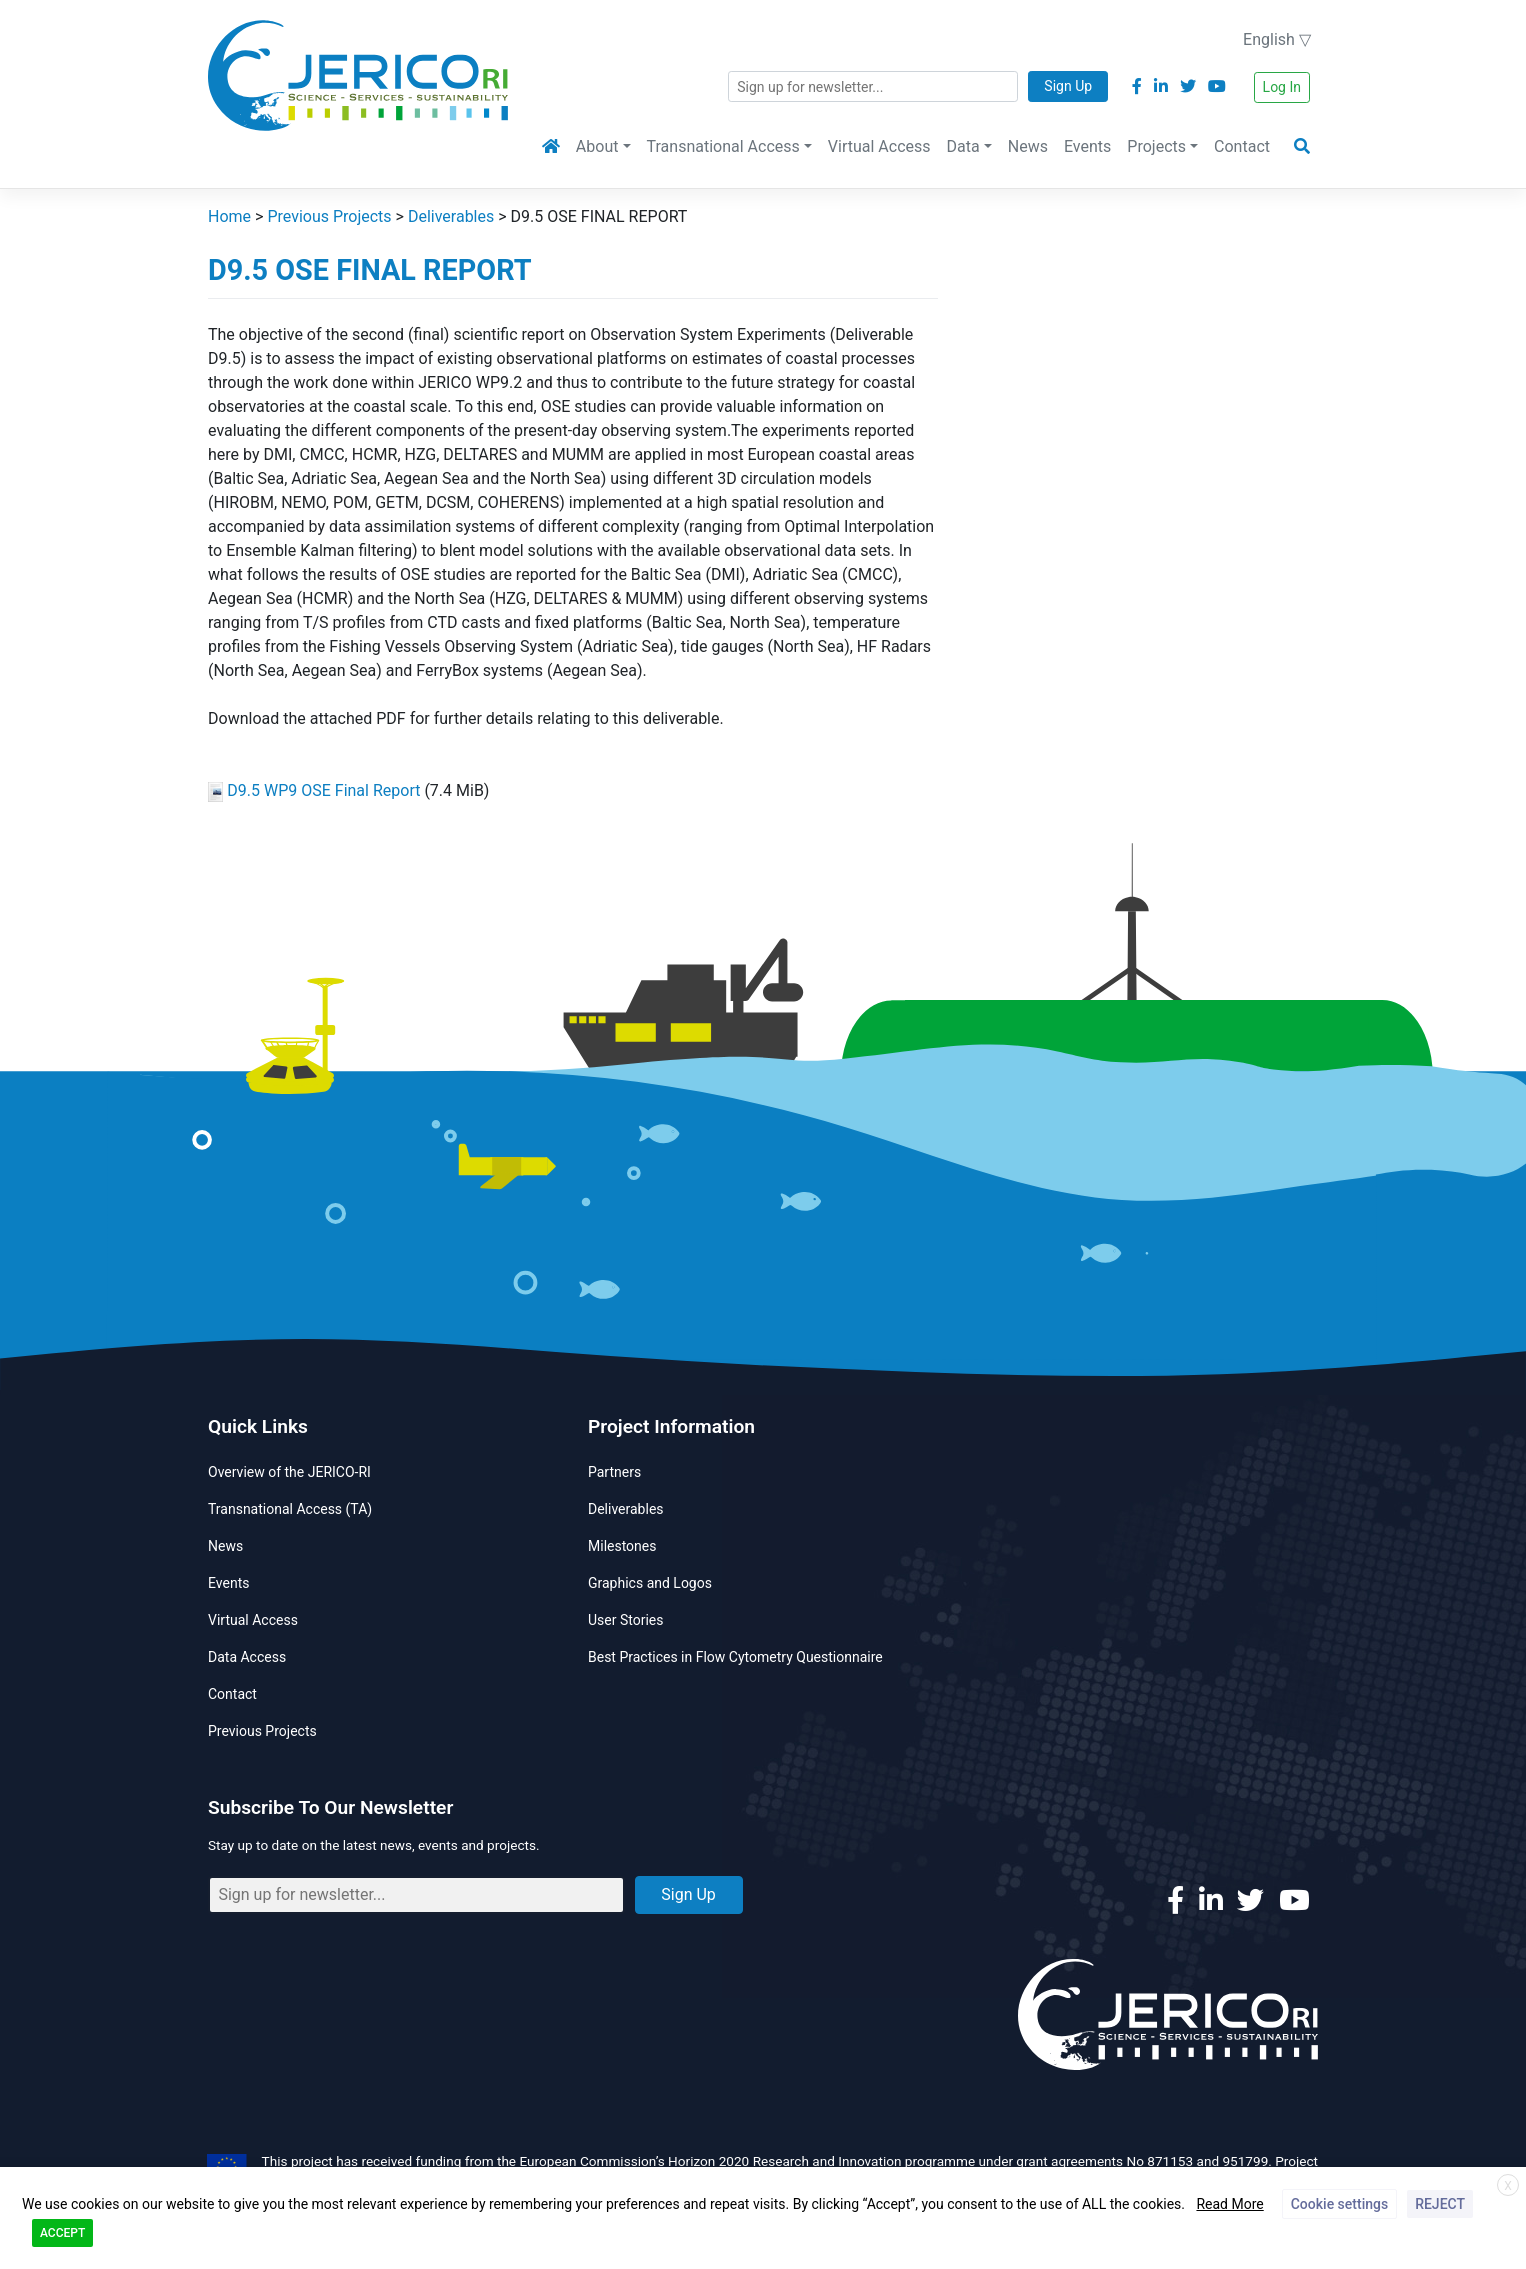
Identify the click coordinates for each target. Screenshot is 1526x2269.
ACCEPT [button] (62, 2233)
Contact (1242, 146)
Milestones (622, 1546)
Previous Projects (262, 1731)
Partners (614, 1472)
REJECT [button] (1440, 2204)
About (597, 146)
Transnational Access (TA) (290, 1509)
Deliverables (626, 1509)
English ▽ (1277, 39)
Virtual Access (879, 146)
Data (963, 146)
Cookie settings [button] (1339, 2204)
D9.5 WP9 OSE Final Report (323, 790)
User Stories (625, 1620)
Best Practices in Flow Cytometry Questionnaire (735, 1657)
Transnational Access (723, 146)
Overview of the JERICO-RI (289, 1472)
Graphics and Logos (650, 1583)
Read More (1229, 2204)
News (1028, 146)
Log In (1282, 87)
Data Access (247, 1657)
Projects (1156, 146)
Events (1087, 146)
